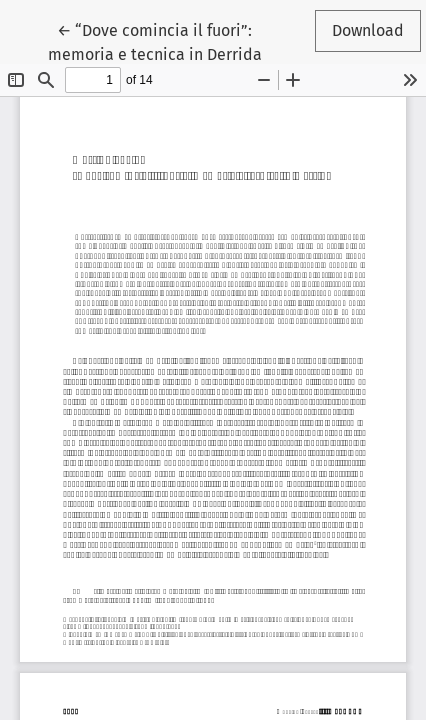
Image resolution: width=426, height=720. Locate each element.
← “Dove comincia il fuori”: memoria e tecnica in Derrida (155, 41)
